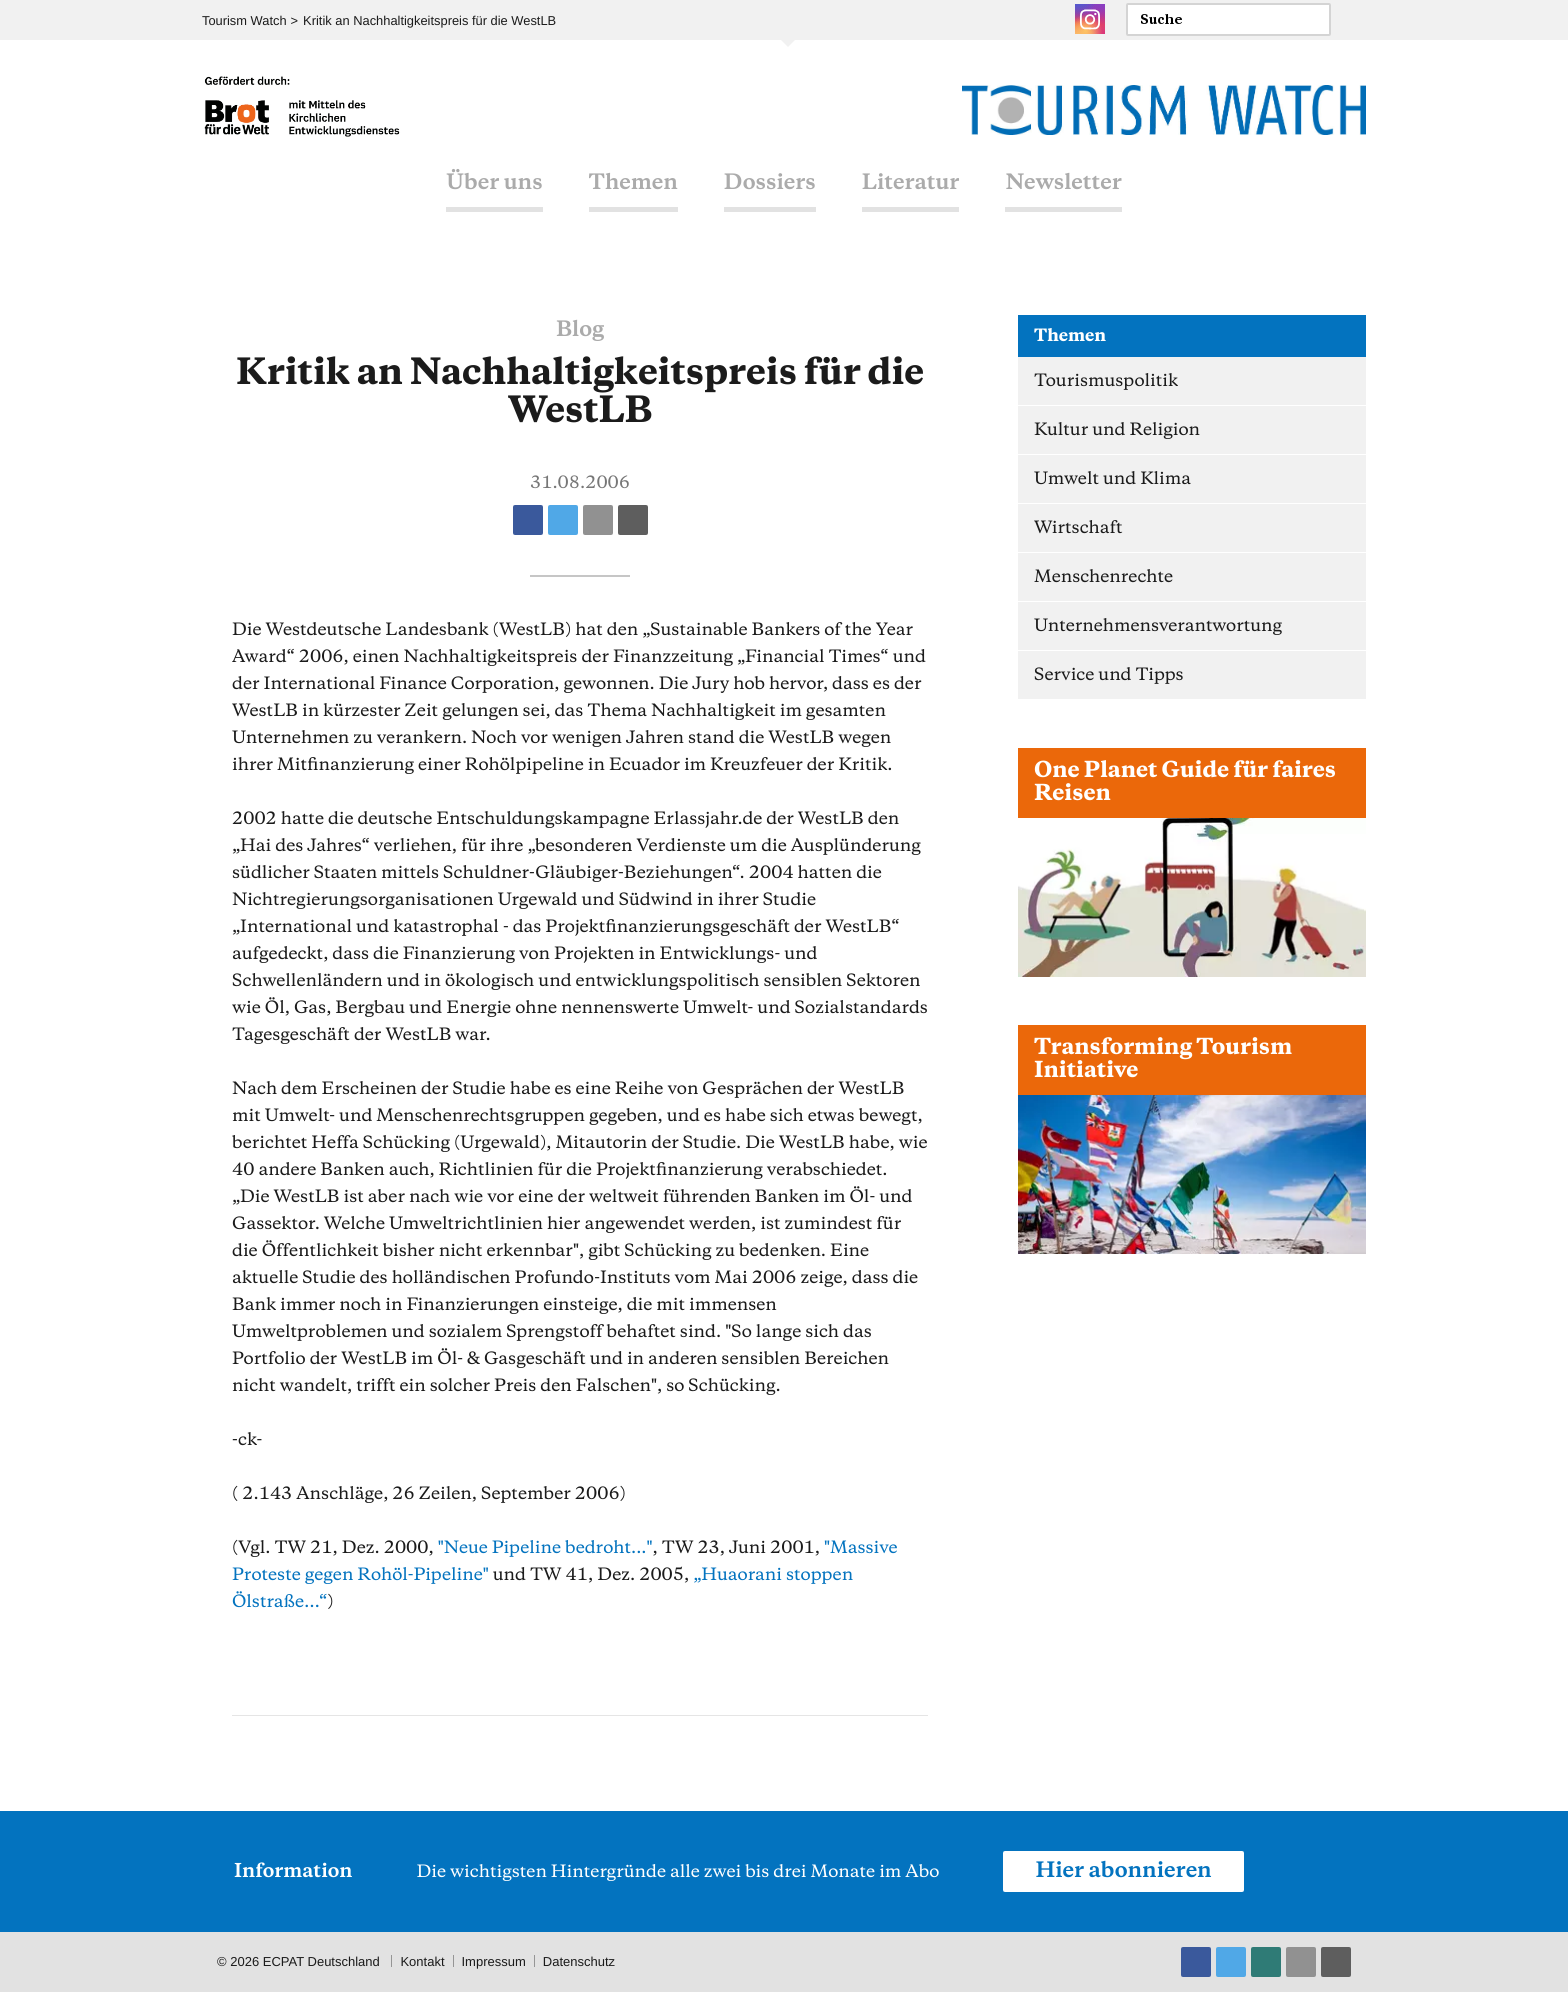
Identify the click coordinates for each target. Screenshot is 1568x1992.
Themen (632, 183)
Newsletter (1064, 183)
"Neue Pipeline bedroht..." (545, 1548)
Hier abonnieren (1123, 1871)
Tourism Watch (244, 20)
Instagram (1090, 19)
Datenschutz (579, 1961)
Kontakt (422, 1961)
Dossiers (770, 183)
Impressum (494, 1961)
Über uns (494, 183)
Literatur (911, 183)
